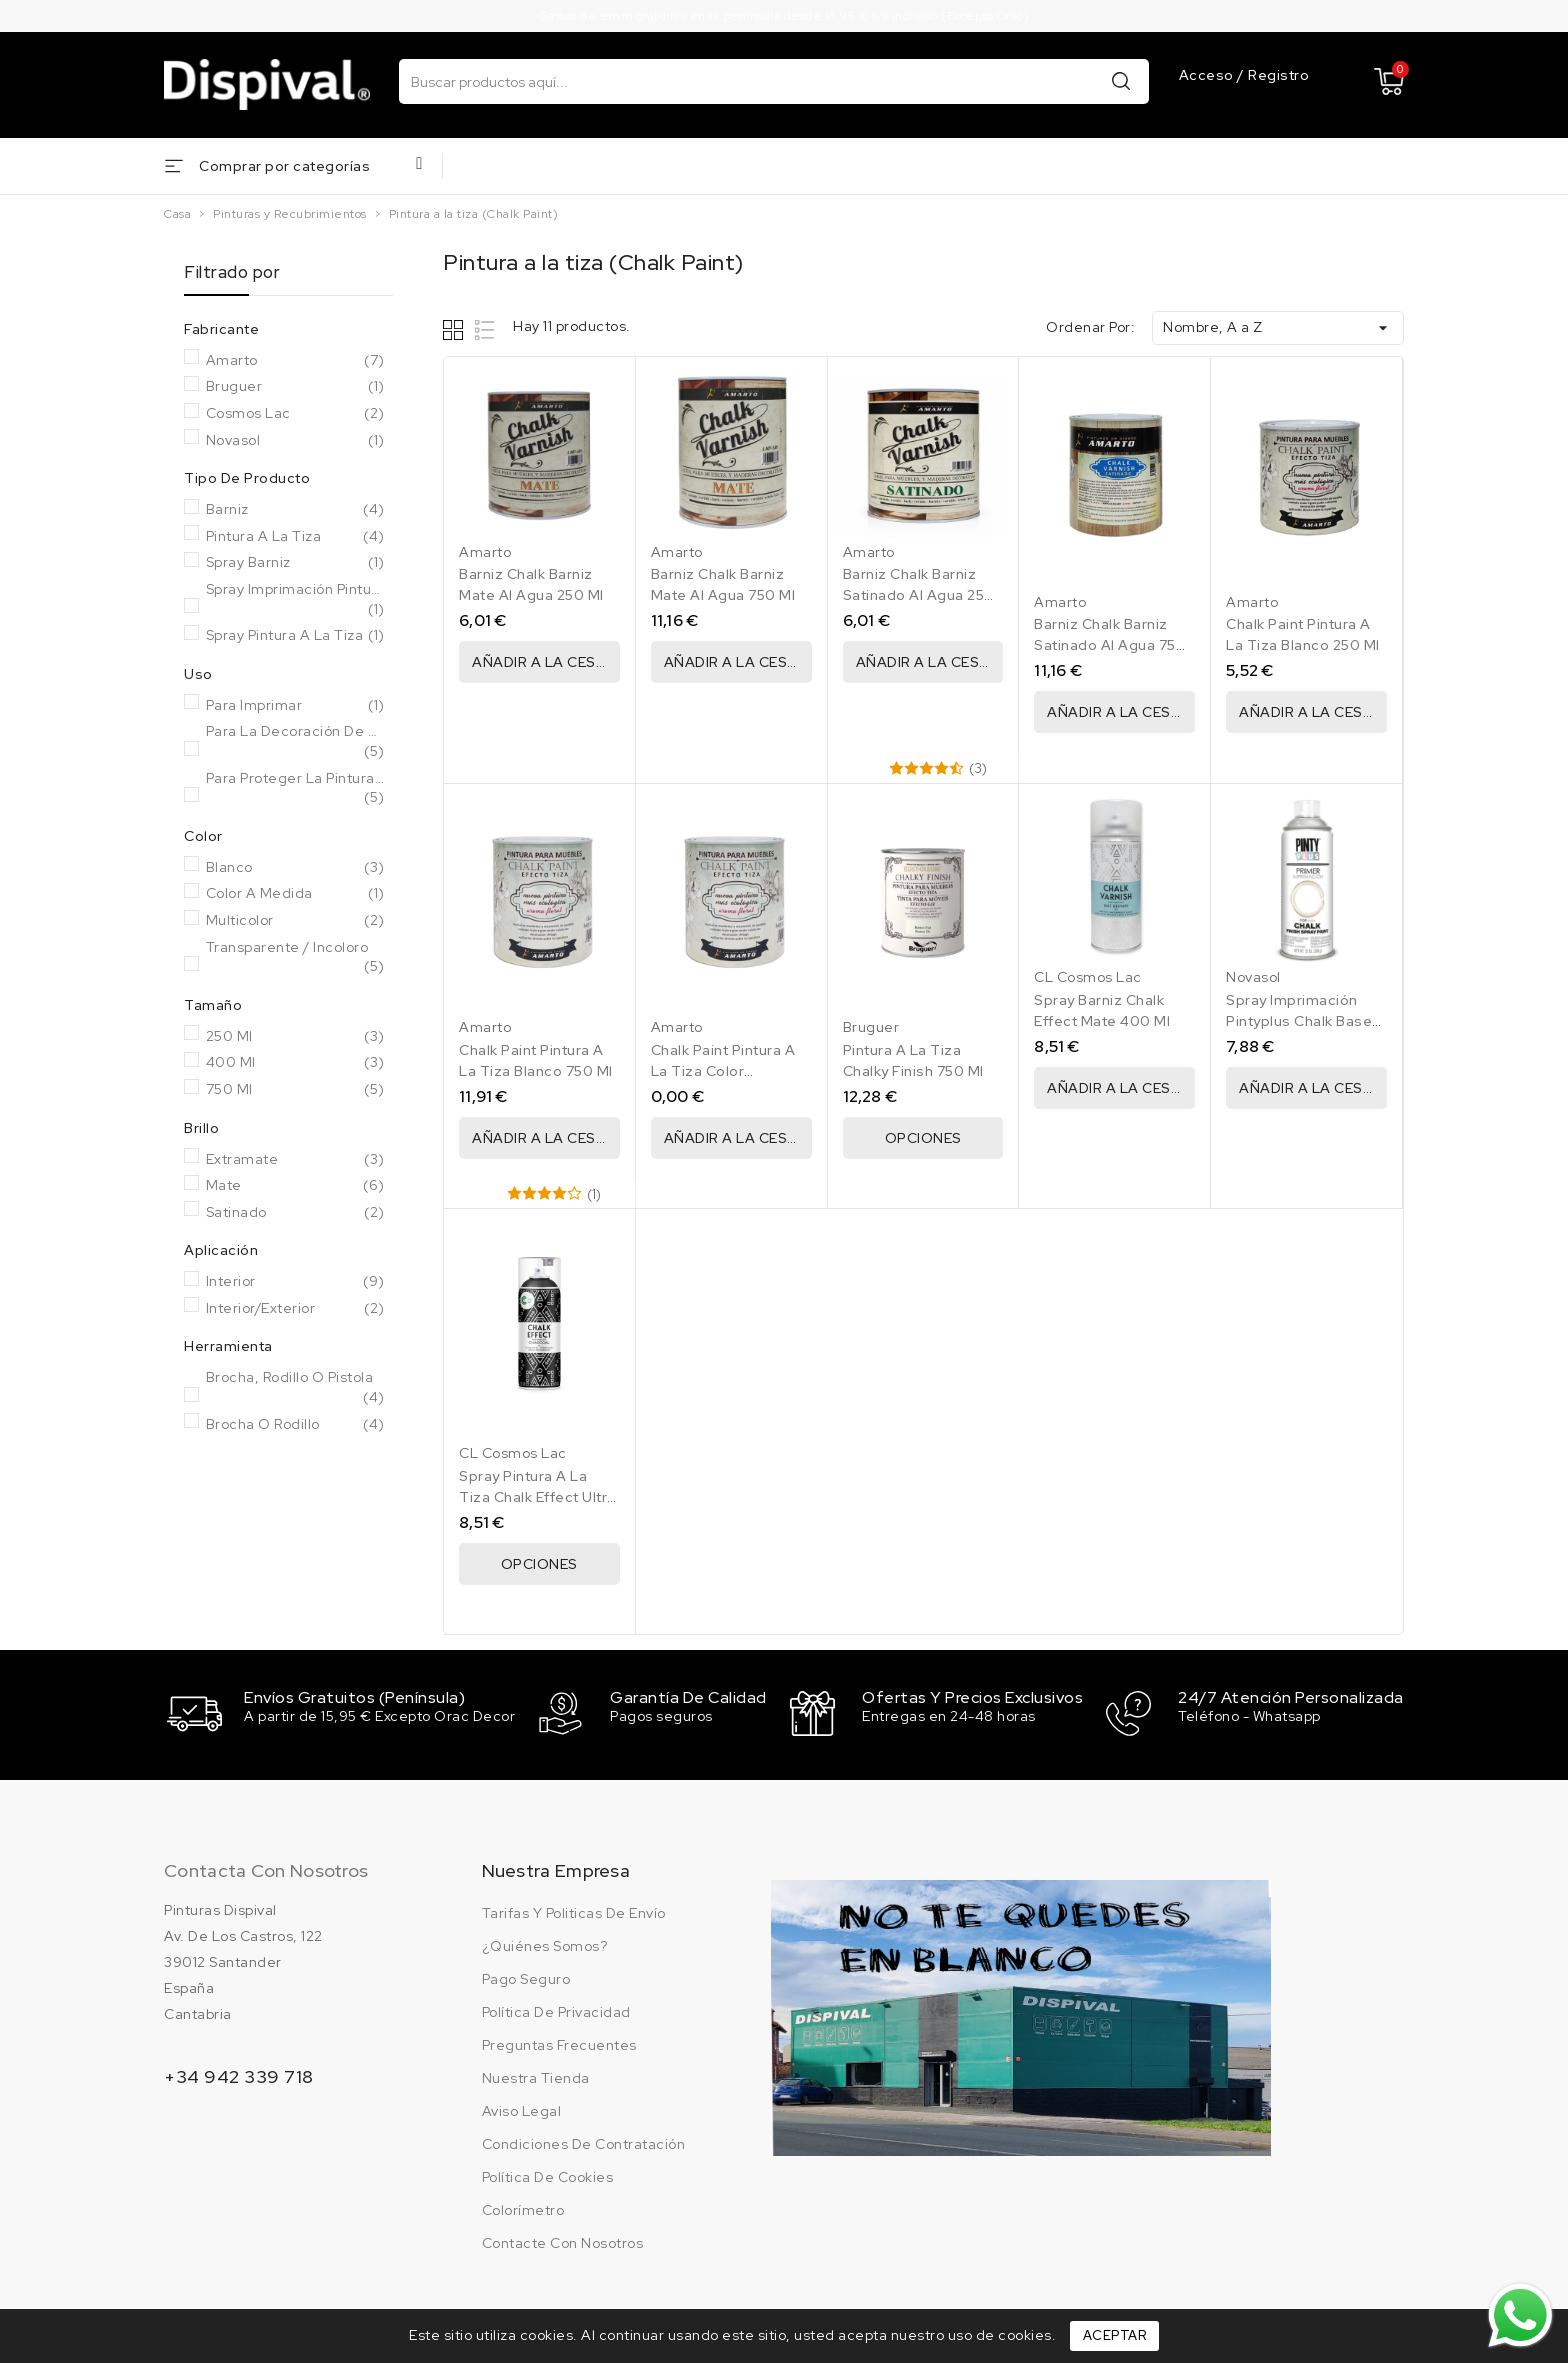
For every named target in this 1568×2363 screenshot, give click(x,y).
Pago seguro (526, 1977)
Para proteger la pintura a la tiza (295, 788)
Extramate (295, 1160)
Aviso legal (522, 2109)
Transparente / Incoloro (295, 957)
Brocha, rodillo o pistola (295, 1387)
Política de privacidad (556, 2010)
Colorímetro (523, 2208)
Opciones (923, 1138)
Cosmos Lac (295, 414)
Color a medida (295, 894)
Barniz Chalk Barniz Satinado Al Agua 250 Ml (919, 595)
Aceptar (1115, 2335)
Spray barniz (295, 563)
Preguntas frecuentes (559, 2043)
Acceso (1208, 75)
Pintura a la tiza (295, 537)
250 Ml (295, 1037)
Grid (455, 329)
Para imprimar (295, 706)
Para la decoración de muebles (295, 741)
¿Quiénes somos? (545, 1944)
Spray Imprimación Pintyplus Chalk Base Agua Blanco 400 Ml (1299, 1021)
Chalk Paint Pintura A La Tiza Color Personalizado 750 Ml (727, 1071)
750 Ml (295, 1090)
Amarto (295, 361)
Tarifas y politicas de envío (574, 1911)
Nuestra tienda (536, 2076)
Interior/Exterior (295, 1309)
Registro (1278, 75)
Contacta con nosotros (266, 1868)
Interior (295, 1282)
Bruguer (295, 387)
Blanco (295, 868)
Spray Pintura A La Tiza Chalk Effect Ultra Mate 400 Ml (537, 1497)
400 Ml (295, 1063)
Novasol (295, 441)
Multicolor (295, 921)
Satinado (295, 1213)
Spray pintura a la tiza (295, 636)
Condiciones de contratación (584, 2142)
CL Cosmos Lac (1088, 977)
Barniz (295, 510)
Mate (295, 1186)
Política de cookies (548, 2175)
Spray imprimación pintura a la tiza (295, 599)
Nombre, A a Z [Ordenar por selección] (1278, 328)
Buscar (1121, 80)
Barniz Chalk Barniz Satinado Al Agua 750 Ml (1110, 645)
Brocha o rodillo (295, 1425)
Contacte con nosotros (563, 2241)
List (485, 329)
